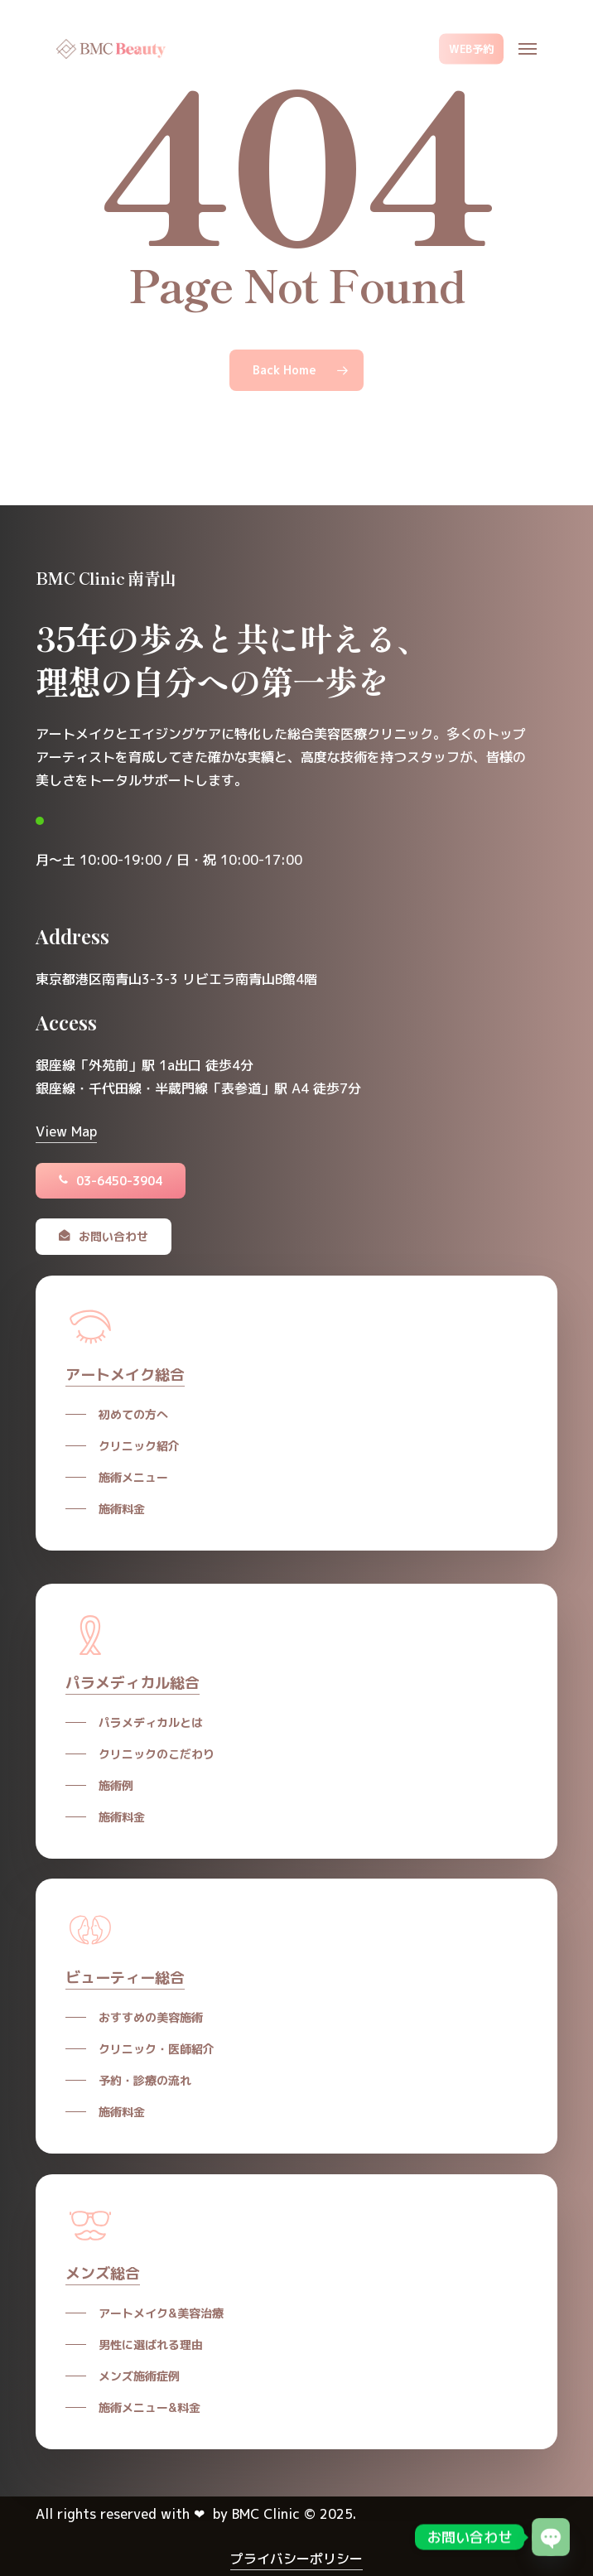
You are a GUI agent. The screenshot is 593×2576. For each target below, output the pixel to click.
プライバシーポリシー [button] (296, 2558)
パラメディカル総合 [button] (132, 1682)
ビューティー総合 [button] (125, 1977)
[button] (527, 49)
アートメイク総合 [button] (125, 1374)
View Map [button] (66, 1131)
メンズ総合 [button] (102, 2273)
